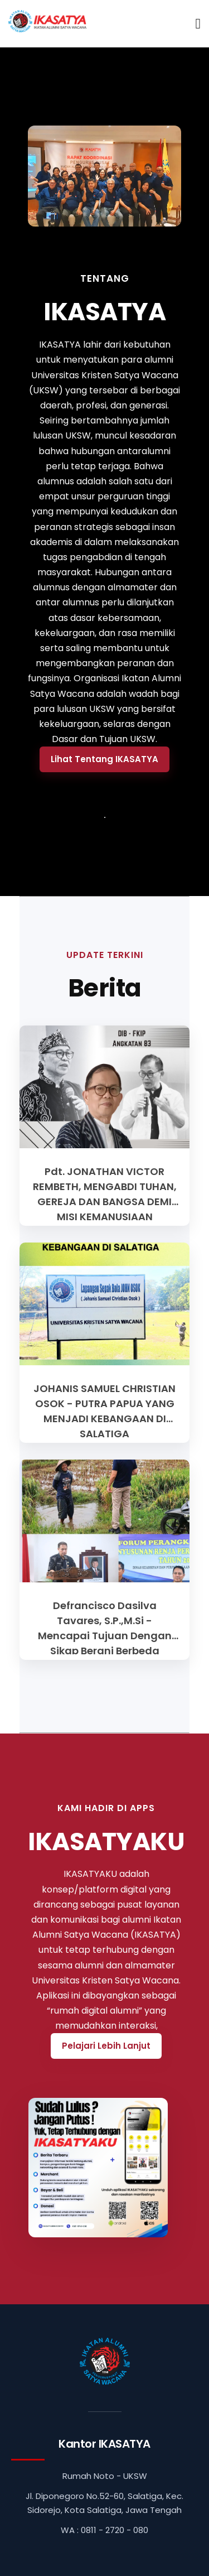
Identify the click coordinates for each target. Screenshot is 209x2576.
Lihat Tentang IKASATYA (104, 759)
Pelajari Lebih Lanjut (106, 2046)
